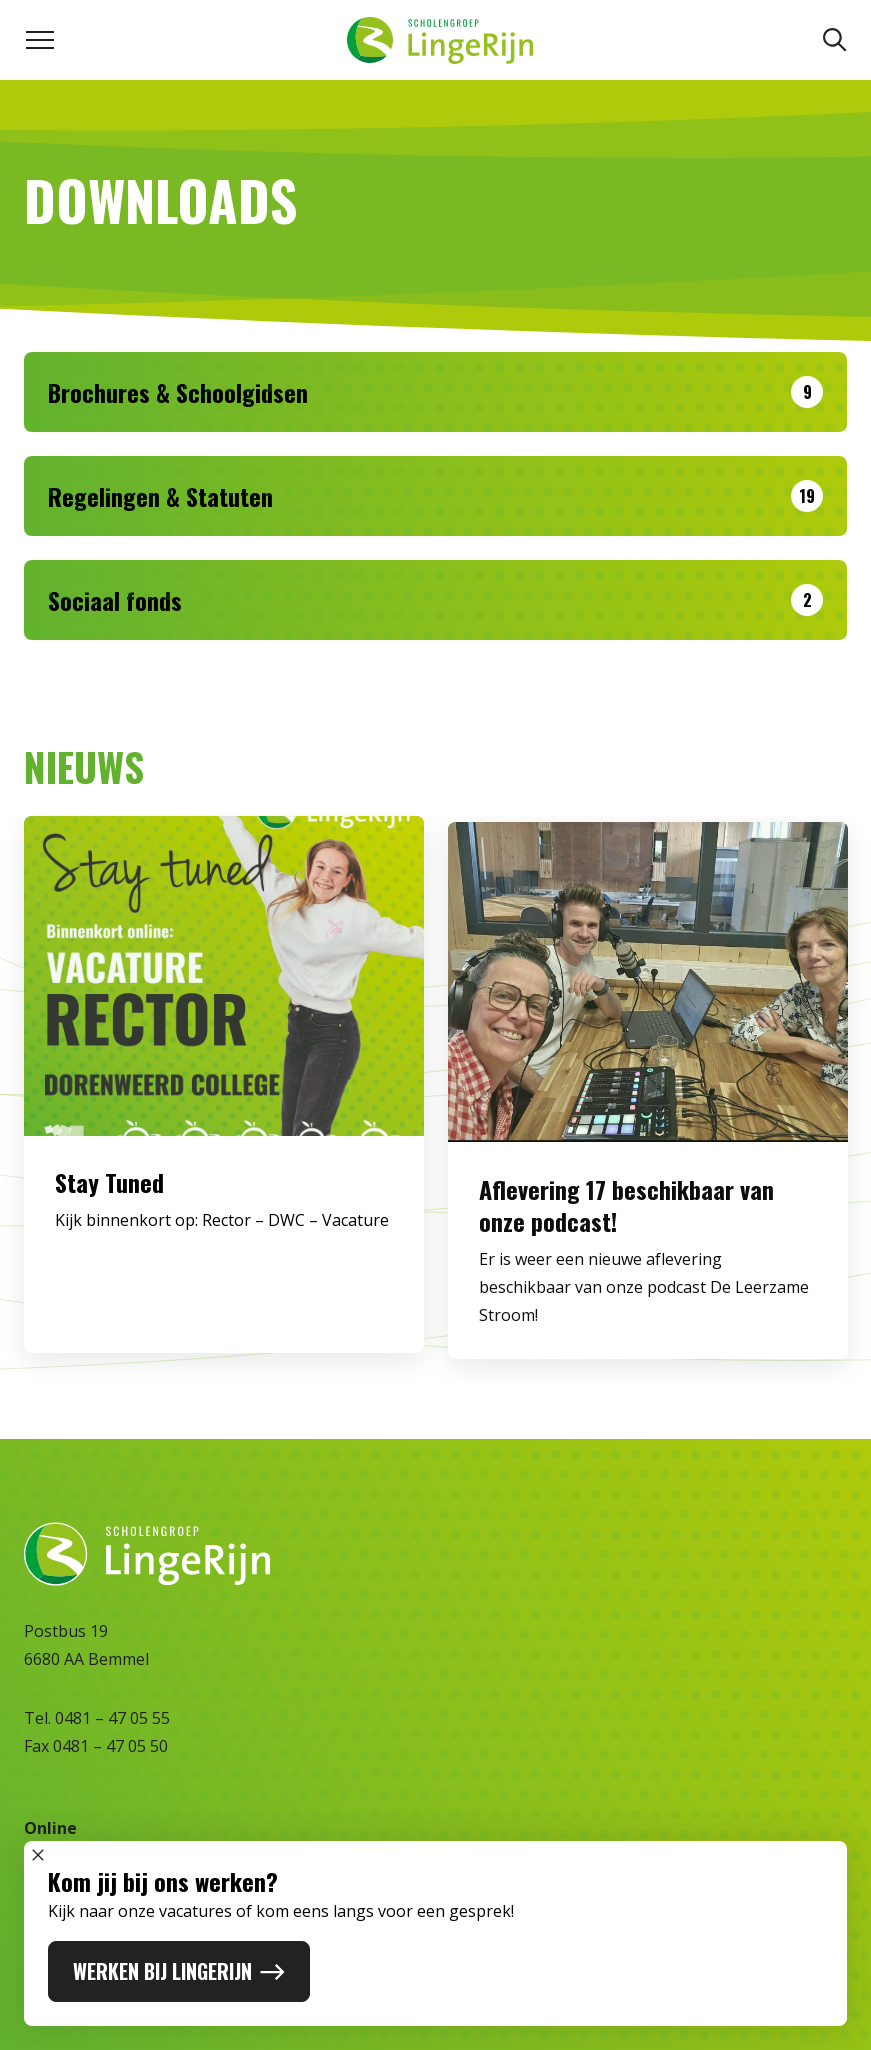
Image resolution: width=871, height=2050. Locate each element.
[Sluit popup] (38, 1855)
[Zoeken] (835, 40)
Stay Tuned (109, 1194)
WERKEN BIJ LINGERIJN (179, 1971)
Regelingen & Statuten (160, 496)
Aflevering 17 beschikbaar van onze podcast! (626, 1228)
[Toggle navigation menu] (40, 40)
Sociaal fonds (115, 600)
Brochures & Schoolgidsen (178, 392)
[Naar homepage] (439, 40)
